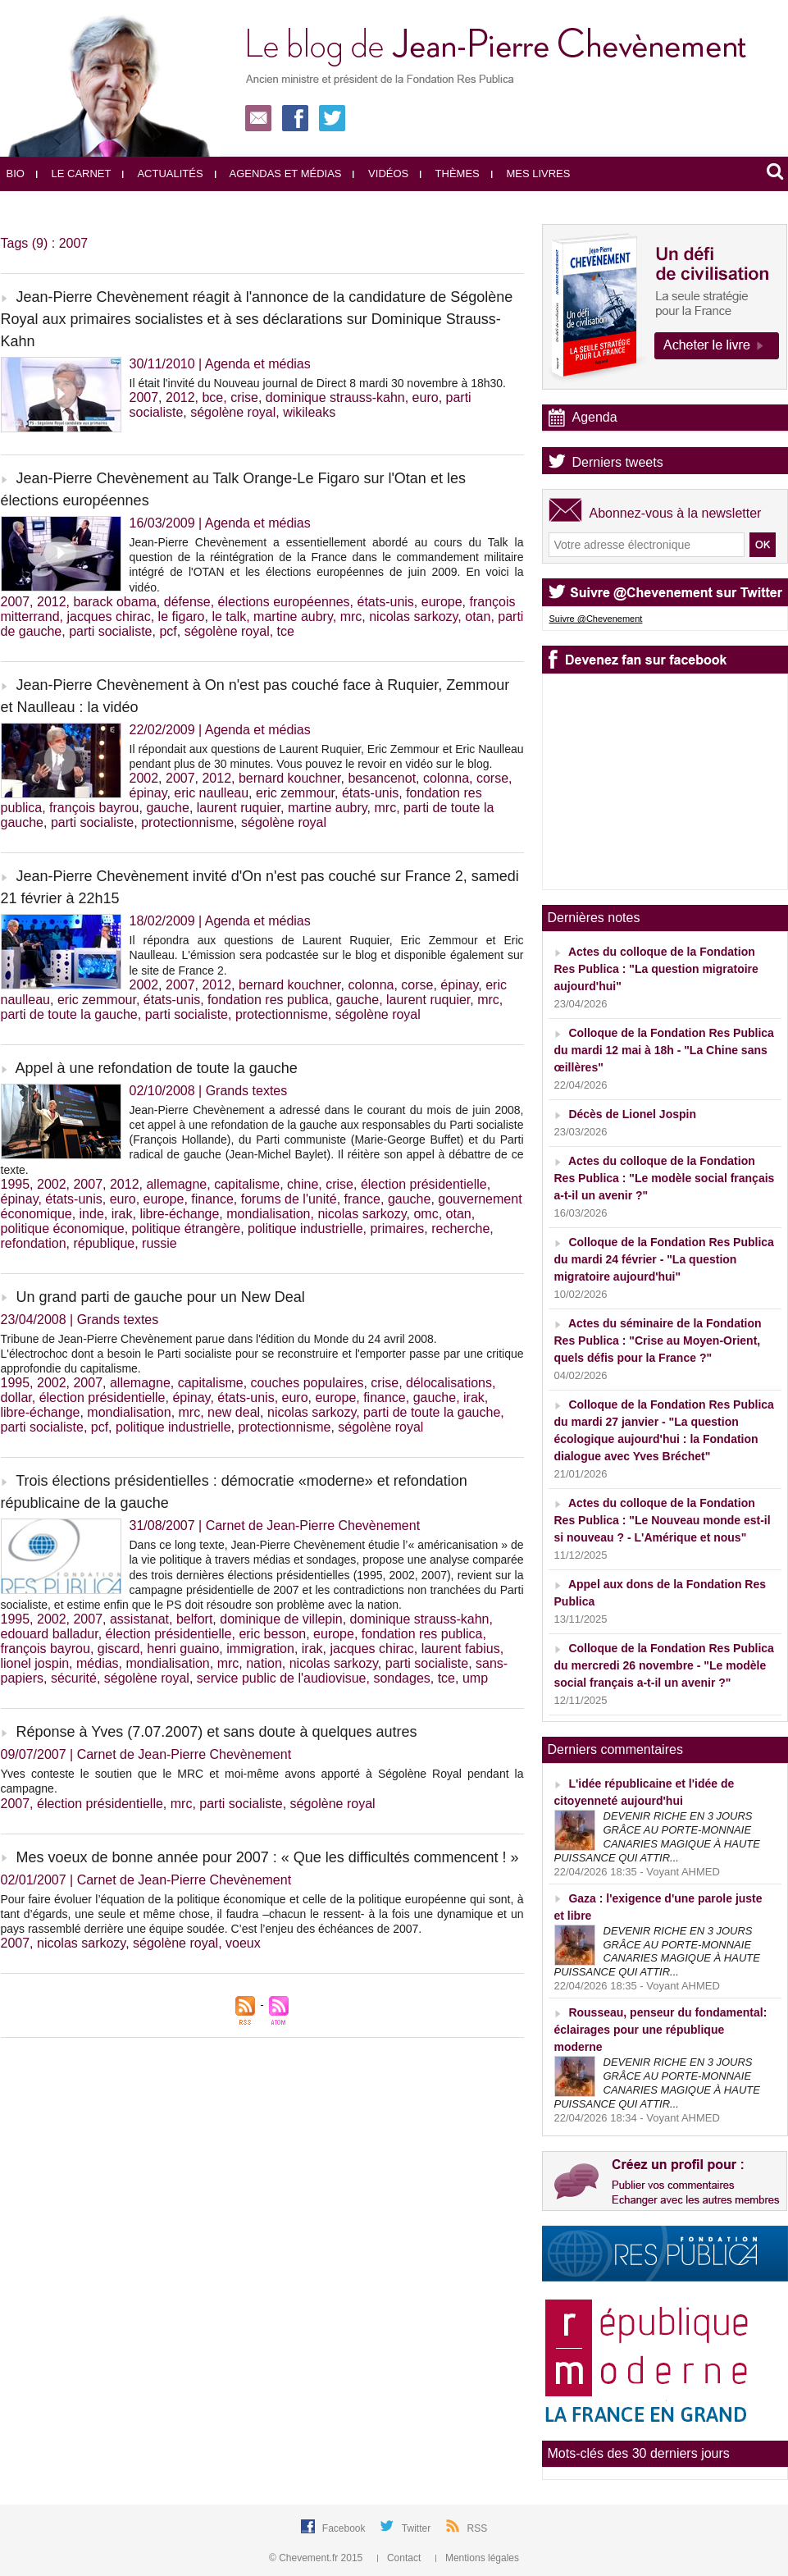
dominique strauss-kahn (335, 397)
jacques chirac (108, 616)
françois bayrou (94, 808)
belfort (194, 1619)
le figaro (181, 616)
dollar (16, 1397)
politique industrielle (305, 1228)
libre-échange (179, 1214)
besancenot (382, 778)
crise (244, 397)
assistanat (139, 1619)
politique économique (63, 1228)
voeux (243, 1943)
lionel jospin (35, 1663)
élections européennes (284, 602)
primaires (397, 1228)
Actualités (162, 173)
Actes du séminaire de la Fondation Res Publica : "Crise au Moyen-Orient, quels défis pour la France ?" (658, 1340)
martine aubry (293, 616)
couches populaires (307, 1383)
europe (441, 602)
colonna (446, 778)
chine (302, 1184)
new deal (233, 1412)
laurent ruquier (238, 808)
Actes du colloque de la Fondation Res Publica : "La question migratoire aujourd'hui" (656, 969)
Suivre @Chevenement (596, 618)
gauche (167, 808)
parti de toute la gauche (69, 1014)
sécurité (74, 1678)
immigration (260, 1649)
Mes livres (531, 173)
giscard (119, 1649)
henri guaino (183, 1649)
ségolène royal (233, 412)
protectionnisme (187, 822)
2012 (180, 397)
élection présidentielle (424, 1184)
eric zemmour (295, 793)
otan (477, 616)
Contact (400, 2558)
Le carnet (74, 173)
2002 (144, 778)
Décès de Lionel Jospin (632, 1114)
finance (212, 1199)
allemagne (176, 1184)
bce (212, 397)
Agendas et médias (278, 173)
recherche (460, 1228)
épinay (148, 793)
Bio (16, 173)
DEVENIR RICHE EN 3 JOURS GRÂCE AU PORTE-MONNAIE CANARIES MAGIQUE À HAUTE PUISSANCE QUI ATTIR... (657, 1837)
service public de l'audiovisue (282, 1678)
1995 (15, 1184)
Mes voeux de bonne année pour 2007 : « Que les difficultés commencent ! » (267, 1857)
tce (285, 631)
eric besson (272, 1634)
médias (97, 1663)
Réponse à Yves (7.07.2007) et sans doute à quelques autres (216, 1732)
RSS (477, 2528)
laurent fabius (460, 1649)
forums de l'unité (289, 1199)
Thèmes (450, 173)
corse (492, 778)
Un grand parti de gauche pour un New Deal (160, 1297)
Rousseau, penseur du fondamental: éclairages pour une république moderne (661, 2029)
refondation (33, 1243)
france (362, 1199)
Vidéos (380, 173)
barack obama (114, 602)
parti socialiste (110, 631)
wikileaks (309, 412)
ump (475, 1678)
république (103, 1243)
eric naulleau (211, 793)
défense (187, 602)
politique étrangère (186, 1228)
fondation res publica (268, 1000)
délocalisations (449, 1383)
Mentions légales (477, 2558)
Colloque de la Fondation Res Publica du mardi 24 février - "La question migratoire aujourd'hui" (664, 1259)
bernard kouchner (290, 778)
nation (264, 1663)
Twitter (418, 2528)
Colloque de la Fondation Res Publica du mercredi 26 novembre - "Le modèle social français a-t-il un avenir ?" (664, 1665)
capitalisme (247, 1184)
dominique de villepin (281, 1619)
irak (122, 1214)
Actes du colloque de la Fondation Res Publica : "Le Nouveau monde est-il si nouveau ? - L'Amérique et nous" (662, 1520)
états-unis (385, 602)
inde (92, 1214)
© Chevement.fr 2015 (317, 2558)
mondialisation (268, 1214)
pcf (167, 631)
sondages (401, 1678)
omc (425, 1214)
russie (159, 1243)
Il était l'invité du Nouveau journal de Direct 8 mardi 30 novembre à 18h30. (318, 383)
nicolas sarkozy (413, 616)
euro (425, 397)
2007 (144, 397)
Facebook (345, 2528)
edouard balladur (49, 1634)
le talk (229, 616)
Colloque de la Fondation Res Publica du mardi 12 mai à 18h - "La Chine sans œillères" (664, 1050)
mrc (351, 616)
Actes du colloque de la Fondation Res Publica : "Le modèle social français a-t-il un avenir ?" (664, 1178)
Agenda (594, 417)
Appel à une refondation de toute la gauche (157, 1068)
